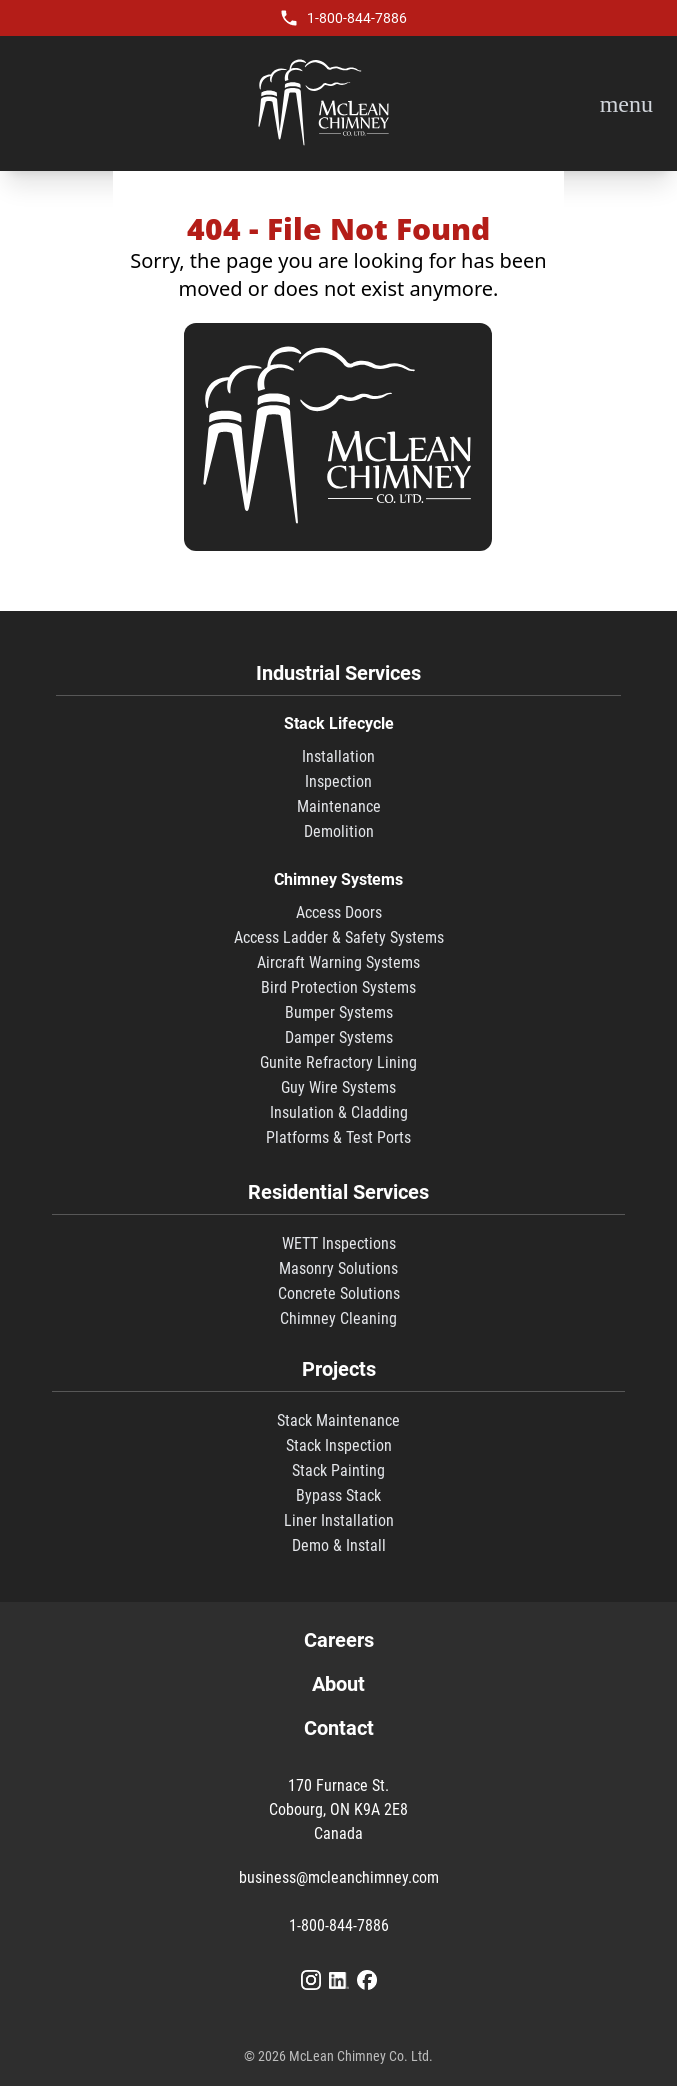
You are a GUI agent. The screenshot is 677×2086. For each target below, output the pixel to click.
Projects (339, 1369)
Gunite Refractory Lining (338, 1062)
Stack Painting (338, 1470)
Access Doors (339, 912)
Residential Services (338, 1192)
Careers (339, 1640)
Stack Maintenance (338, 1420)
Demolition (339, 831)
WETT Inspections (339, 1243)
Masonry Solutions (338, 1268)
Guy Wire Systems (338, 1087)
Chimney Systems (338, 879)
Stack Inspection (339, 1445)
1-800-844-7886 (357, 18)
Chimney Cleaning (338, 1318)
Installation (338, 756)
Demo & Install (339, 1545)
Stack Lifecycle (339, 723)
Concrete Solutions (339, 1293)
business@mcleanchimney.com (339, 1877)
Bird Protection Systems (338, 987)
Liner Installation (339, 1520)
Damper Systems (339, 1037)
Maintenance (339, 806)
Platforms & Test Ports (338, 1137)
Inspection (338, 781)
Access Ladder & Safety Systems (339, 937)
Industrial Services (338, 673)
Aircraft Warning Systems (338, 962)
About (338, 1684)
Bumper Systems (339, 1012)
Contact (339, 1728)
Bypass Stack (338, 1495)
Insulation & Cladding (339, 1112)
